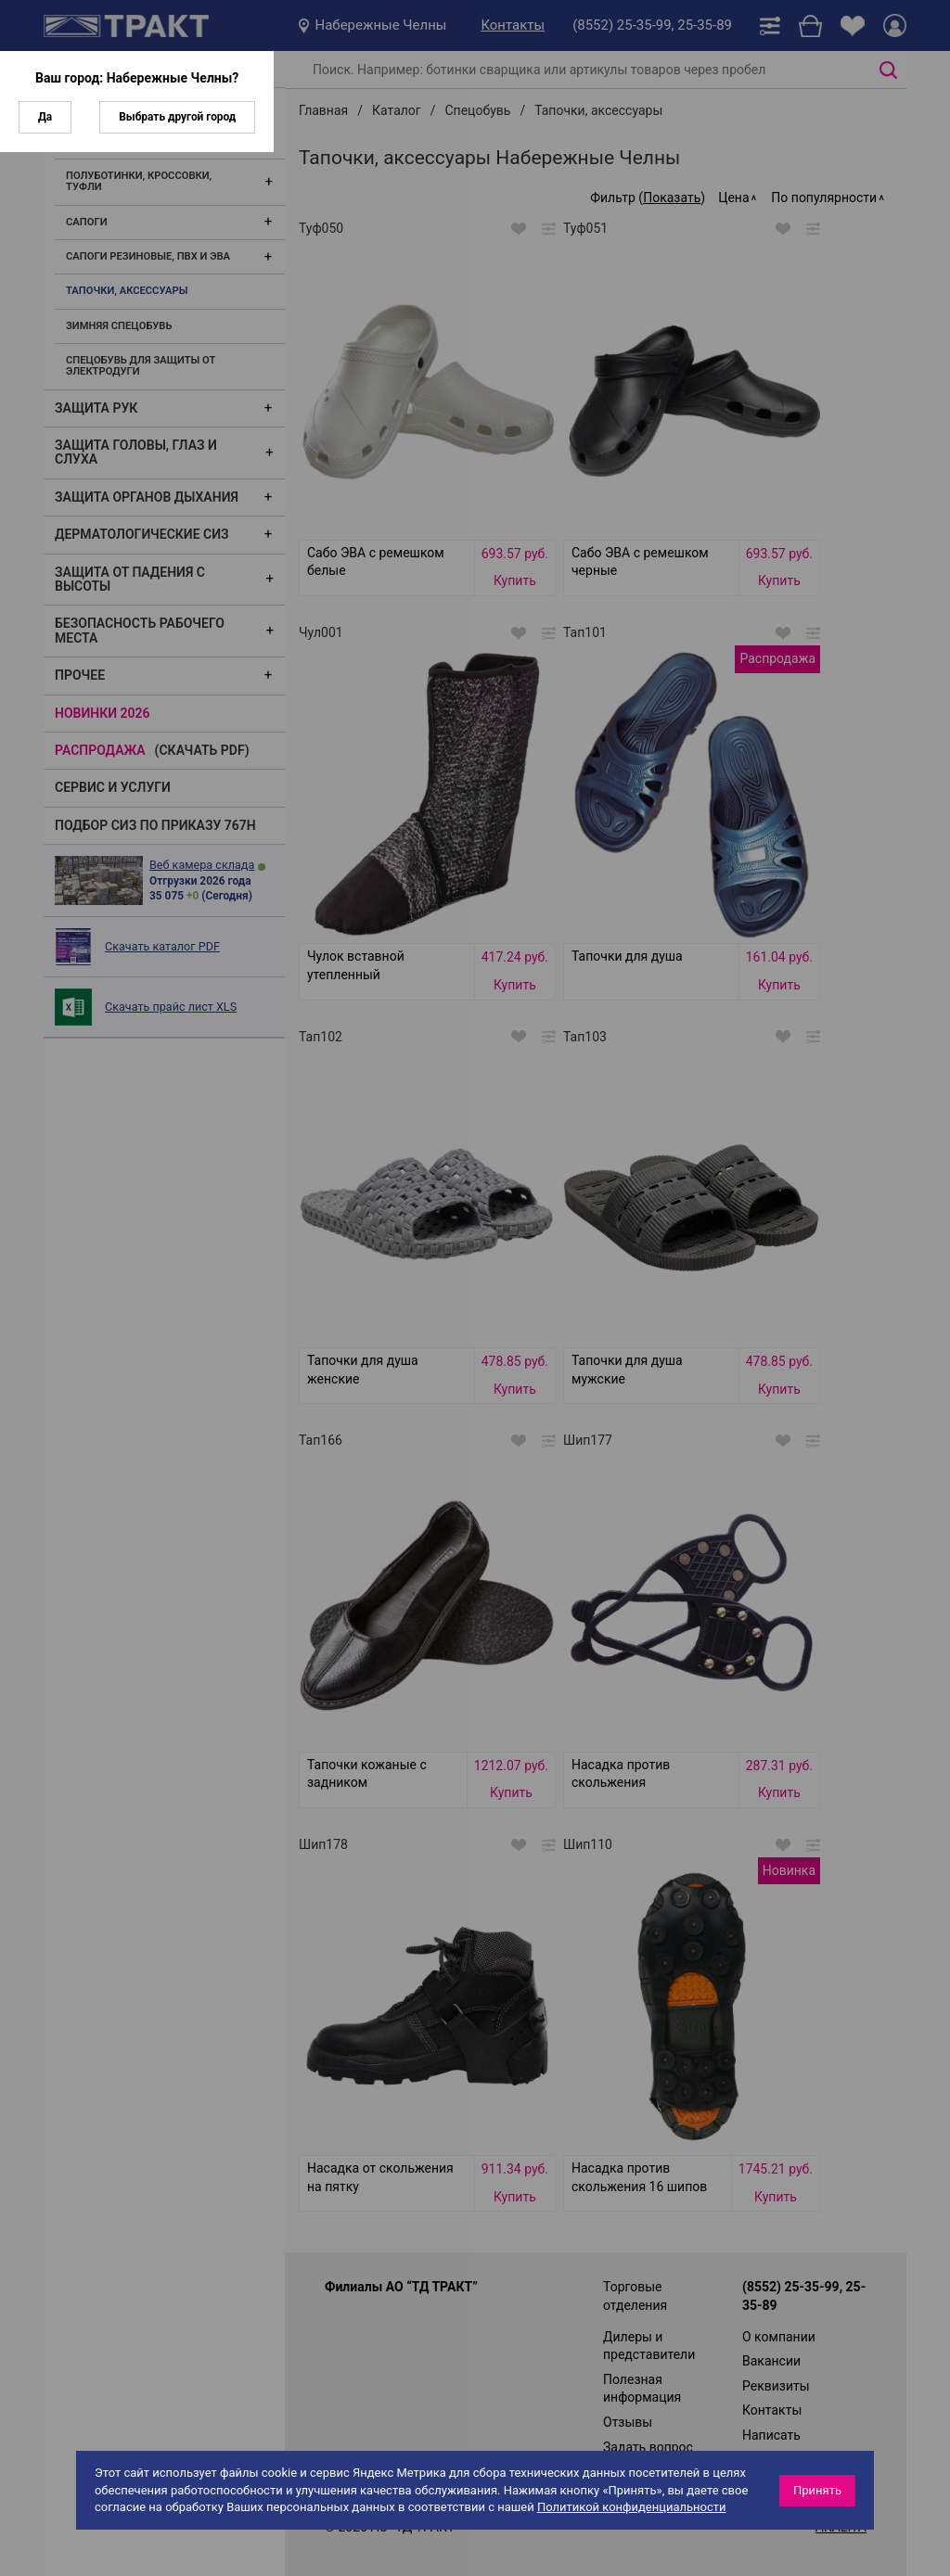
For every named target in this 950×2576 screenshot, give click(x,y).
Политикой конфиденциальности (631, 2507)
